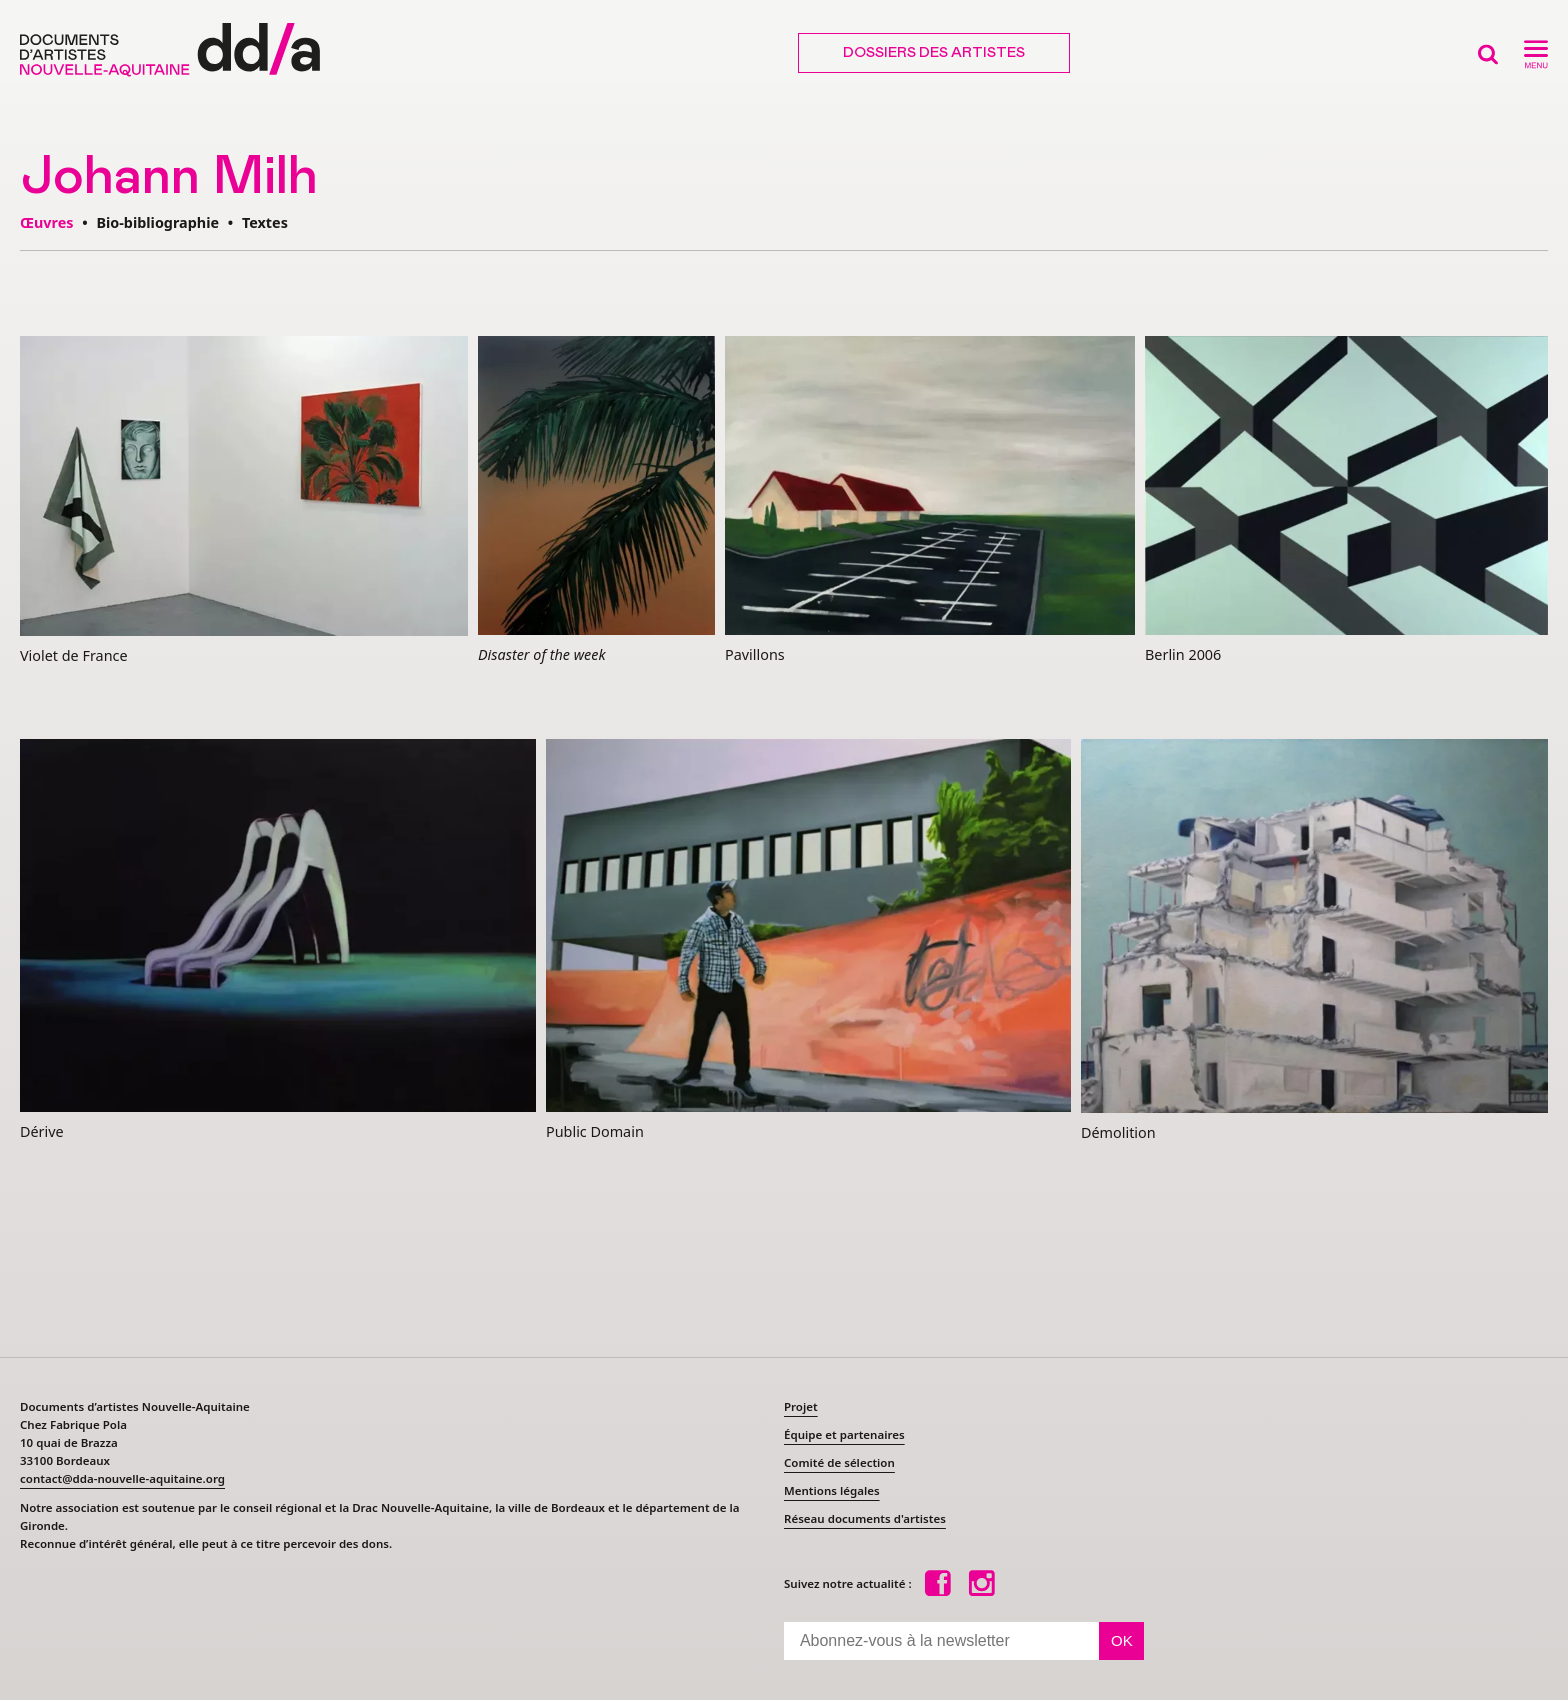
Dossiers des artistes (934, 53)
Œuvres (46, 222)
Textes (265, 222)
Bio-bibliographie (157, 222)
